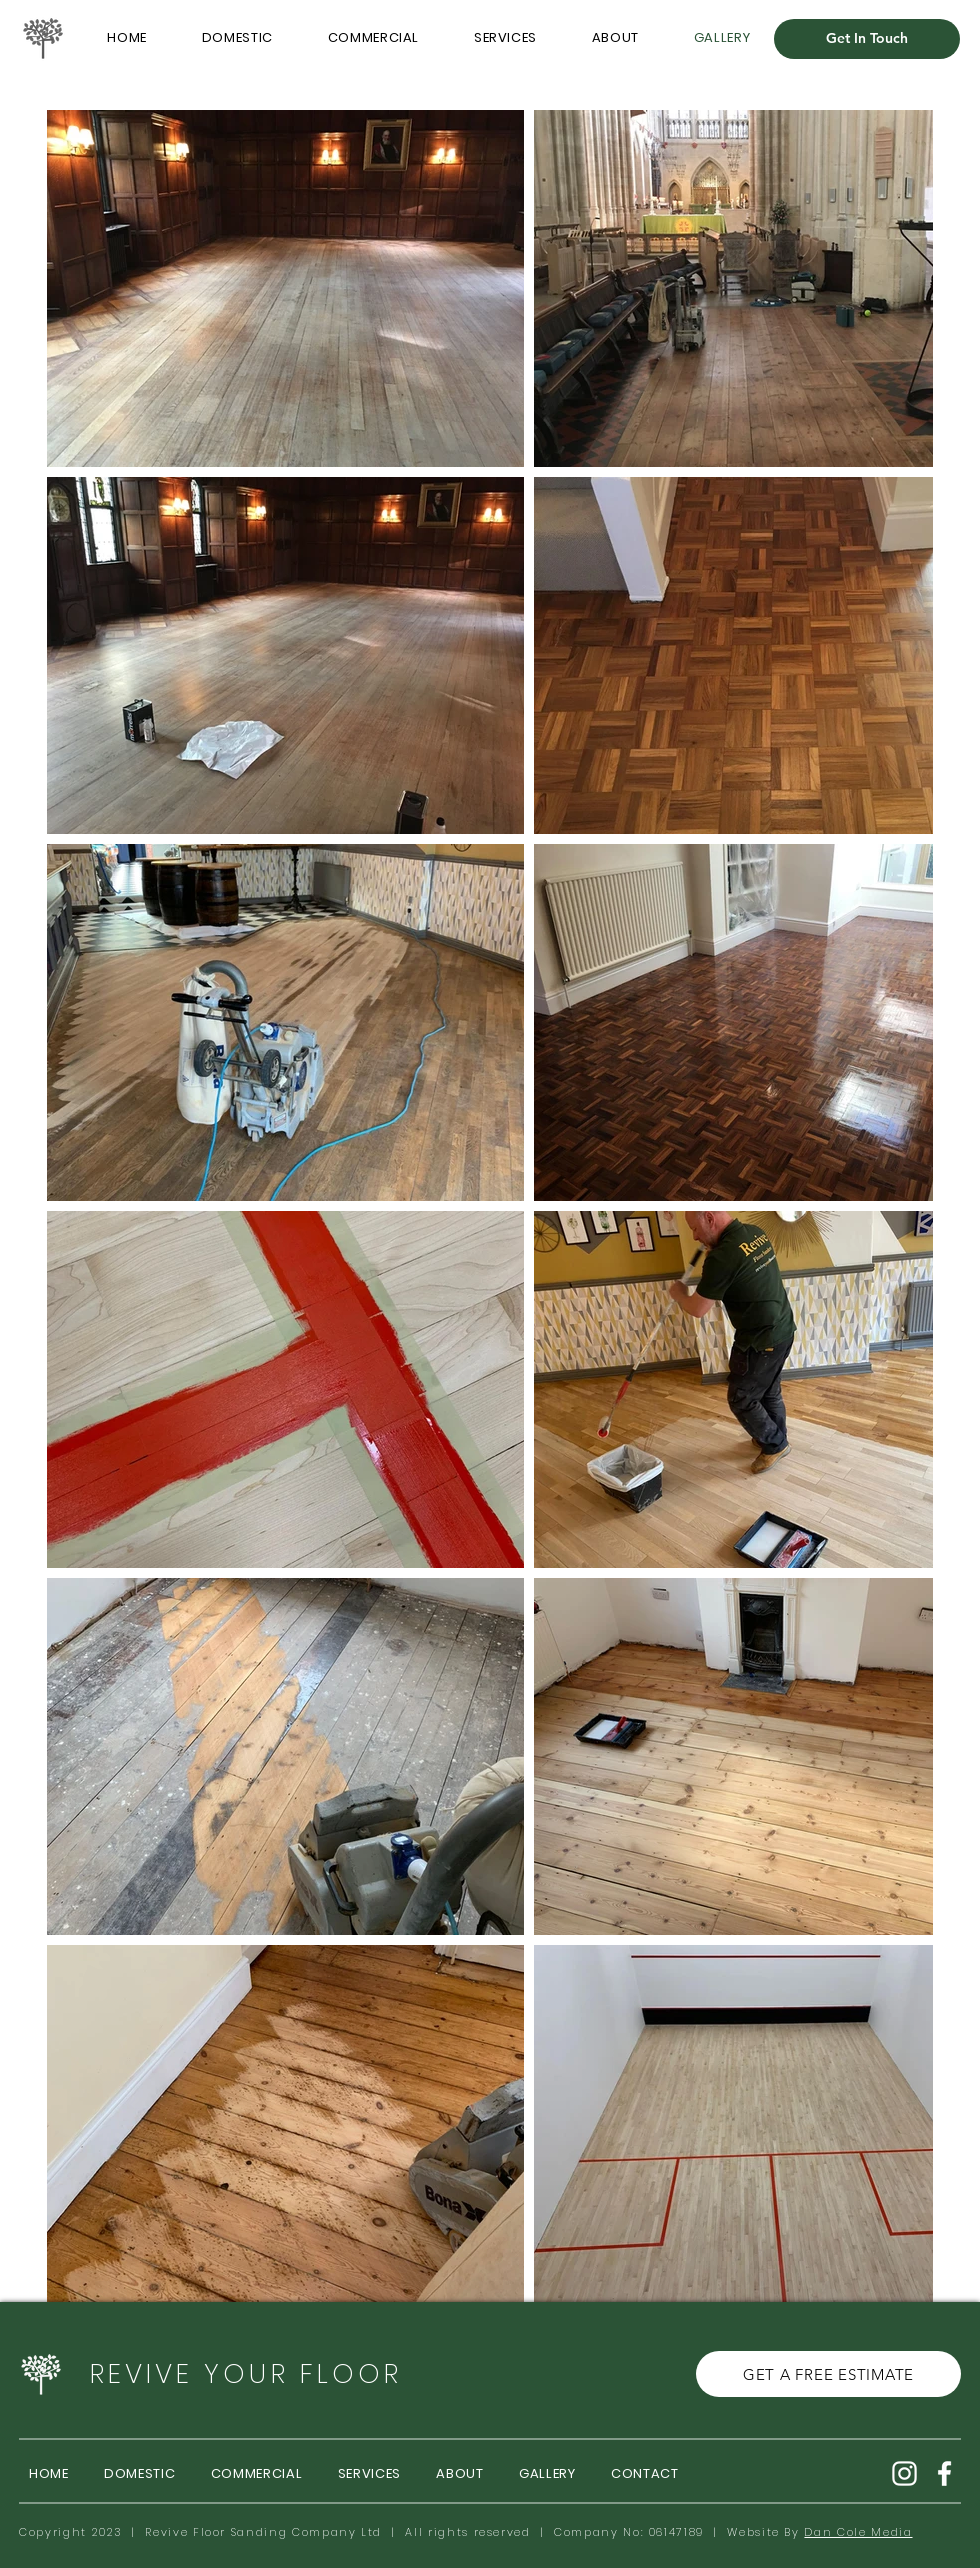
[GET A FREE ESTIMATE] (828, 2374)
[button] (506, 38)
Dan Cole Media (858, 2532)
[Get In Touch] (867, 39)
